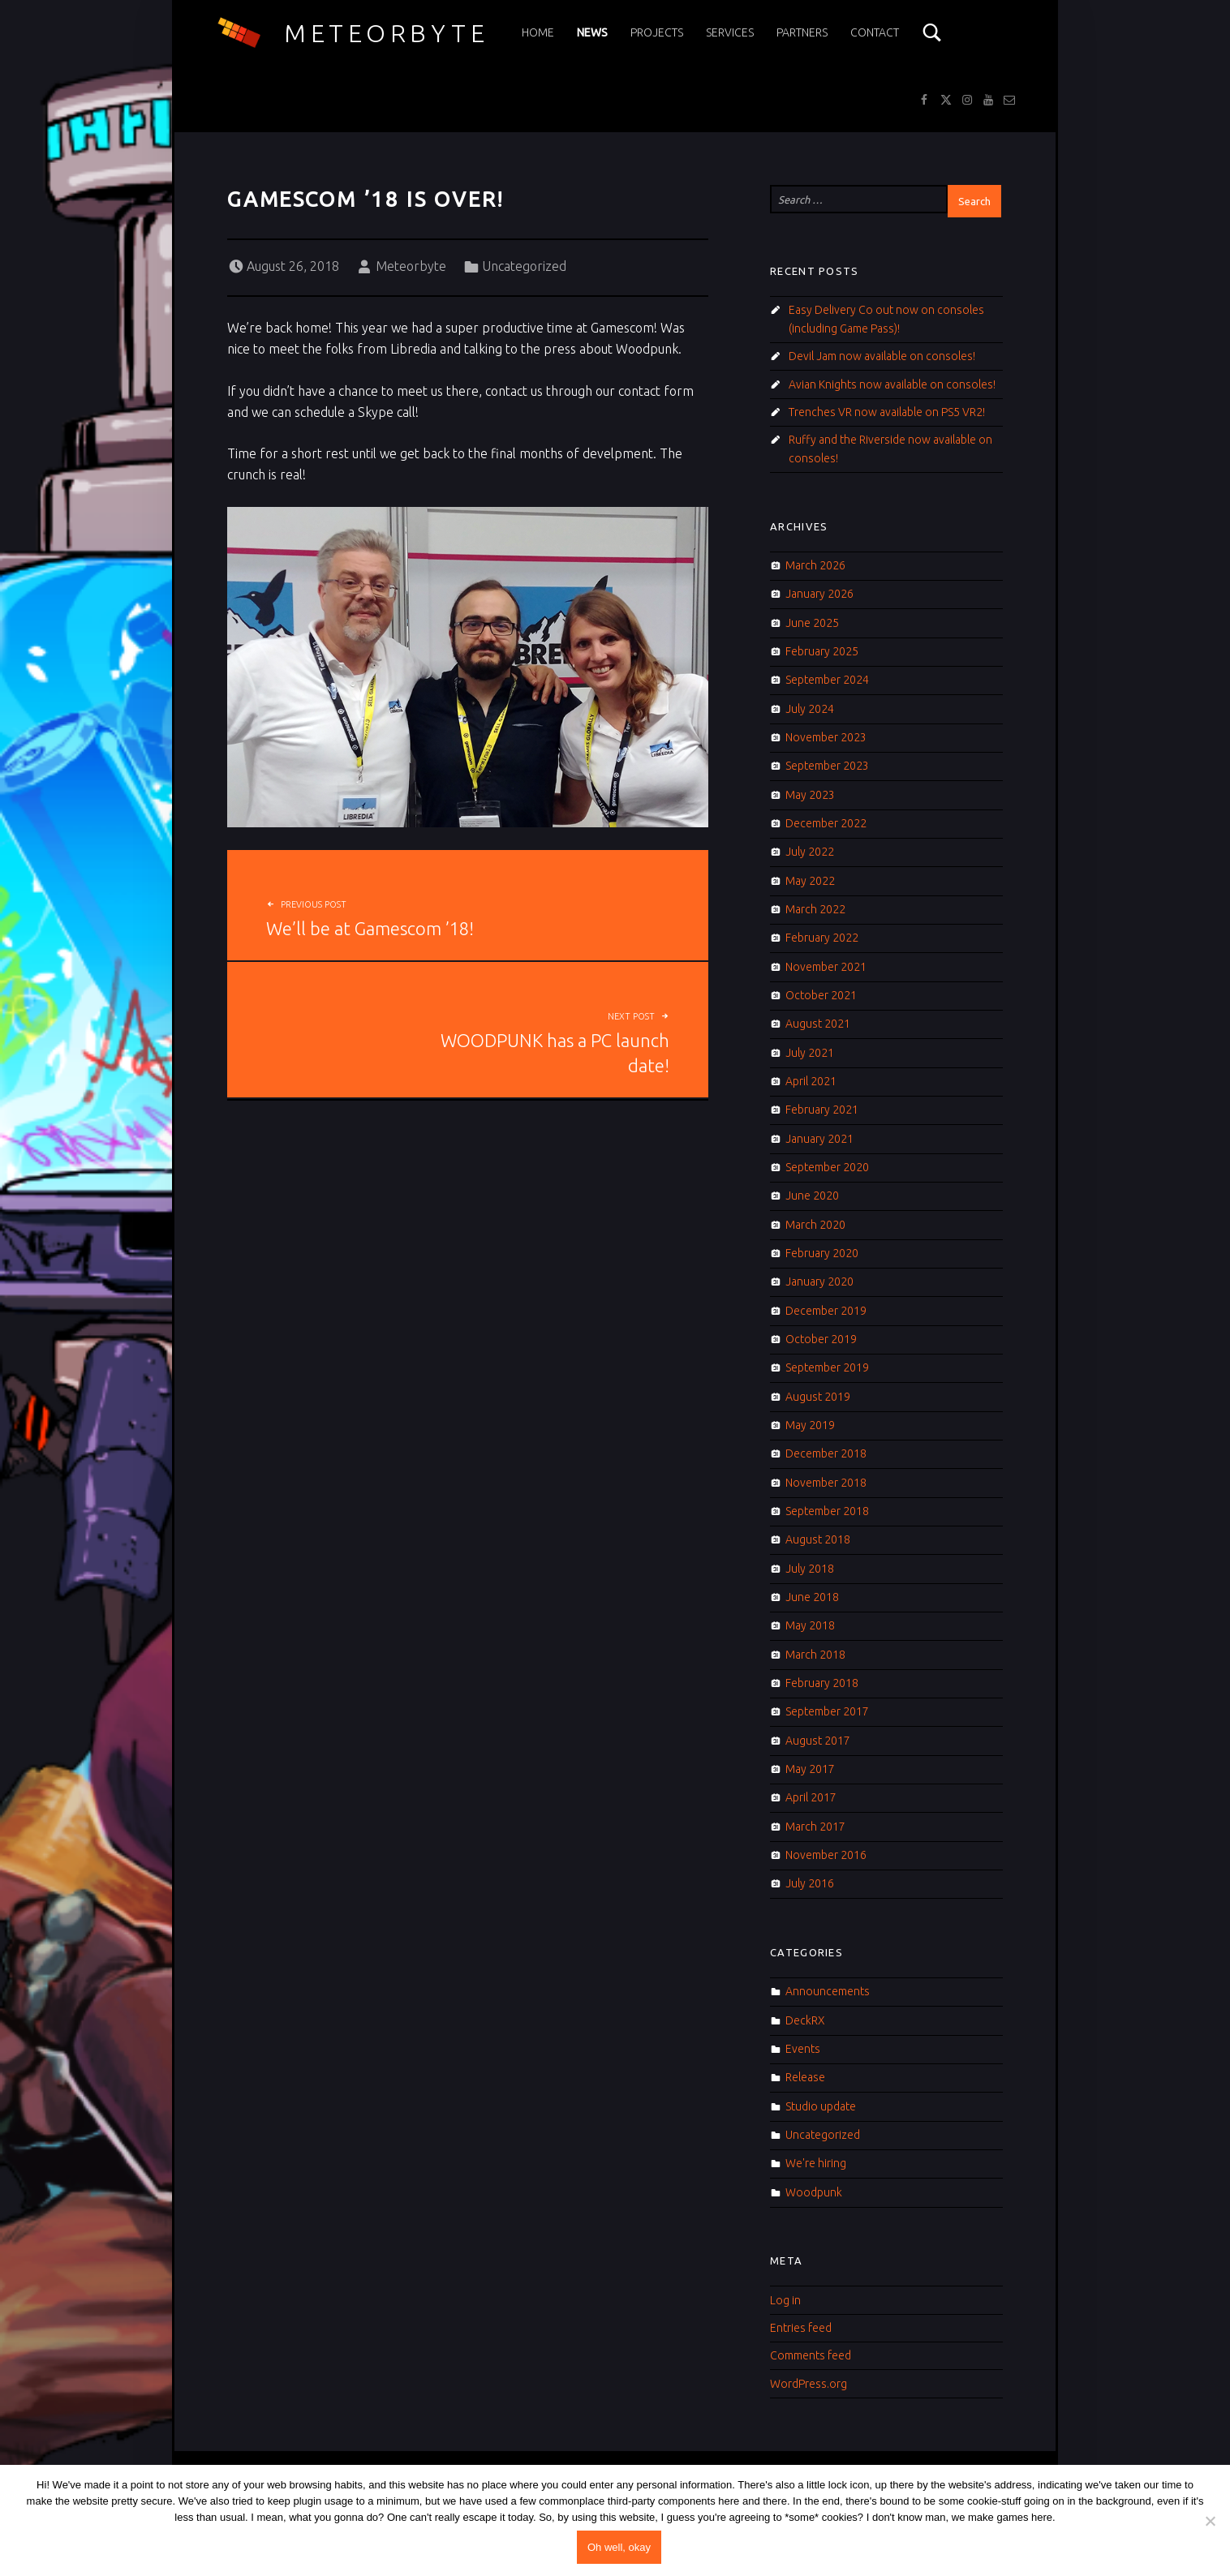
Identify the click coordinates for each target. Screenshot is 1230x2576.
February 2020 (821, 1253)
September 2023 (827, 765)
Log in (785, 2300)
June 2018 (812, 1597)
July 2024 (809, 708)
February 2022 (821, 937)
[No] (1210, 2521)
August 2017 (817, 1740)
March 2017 (815, 1826)
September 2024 (827, 679)
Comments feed (810, 2355)
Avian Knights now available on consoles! (892, 384)
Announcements (827, 1991)
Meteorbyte (386, 33)
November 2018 (826, 1482)
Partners (802, 32)
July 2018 (809, 1568)
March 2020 (815, 1224)
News (592, 32)
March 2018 (815, 1654)
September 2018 (827, 1511)
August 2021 (817, 1023)
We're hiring (815, 2163)
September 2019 (827, 1367)
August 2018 (817, 1539)
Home (538, 32)
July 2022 (809, 851)
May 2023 (810, 794)
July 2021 (809, 1052)
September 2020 (827, 1167)
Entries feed (801, 2327)
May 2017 (810, 1768)
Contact (874, 32)
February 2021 (821, 1109)
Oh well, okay (619, 2547)
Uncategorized (524, 266)
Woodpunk (813, 2192)
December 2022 (826, 823)
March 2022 (815, 909)
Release (805, 2077)
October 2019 (821, 1339)
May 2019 (810, 1425)
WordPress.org (808, 2383)
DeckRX (805, 2020)
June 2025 (812, 622)
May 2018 (810, 1625)
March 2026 (815, 565)
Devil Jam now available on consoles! (882, 356)
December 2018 (826, 1453)
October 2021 (821, 995)
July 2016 (809, 1883)
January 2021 (819, 1138)
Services (730, 32)
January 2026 (819, 593)
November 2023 (826, 737)
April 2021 (810, 1081)
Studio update (820, 2106)
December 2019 (826, 1310)
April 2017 (810, 1797)
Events (802, 2048)
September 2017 (827, 1711)
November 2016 (826, 1854)
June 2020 (812, 1195)
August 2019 (817, 1396)
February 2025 (821, 651)
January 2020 (819, 1281)
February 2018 (821, 1683)
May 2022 (810, 880)
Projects (656, 32)
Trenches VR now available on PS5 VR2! (887, 412)
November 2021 (826, 966)
